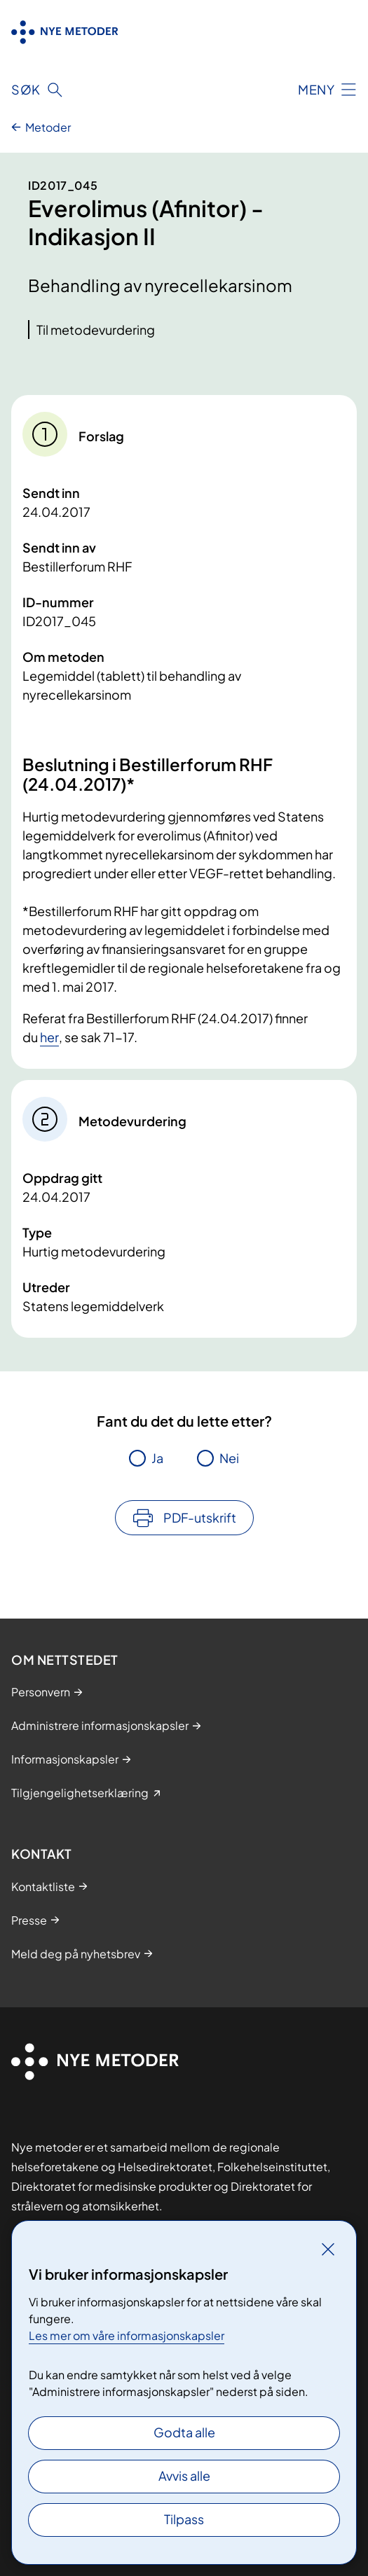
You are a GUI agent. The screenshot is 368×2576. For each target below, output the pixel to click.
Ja (157, 1458)
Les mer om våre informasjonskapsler (126, 2335)
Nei (229, 1458)
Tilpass (184, 2519)
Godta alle (184, 2432)
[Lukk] (328, 2249)
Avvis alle (184, 2475)
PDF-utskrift (199, 1517)
